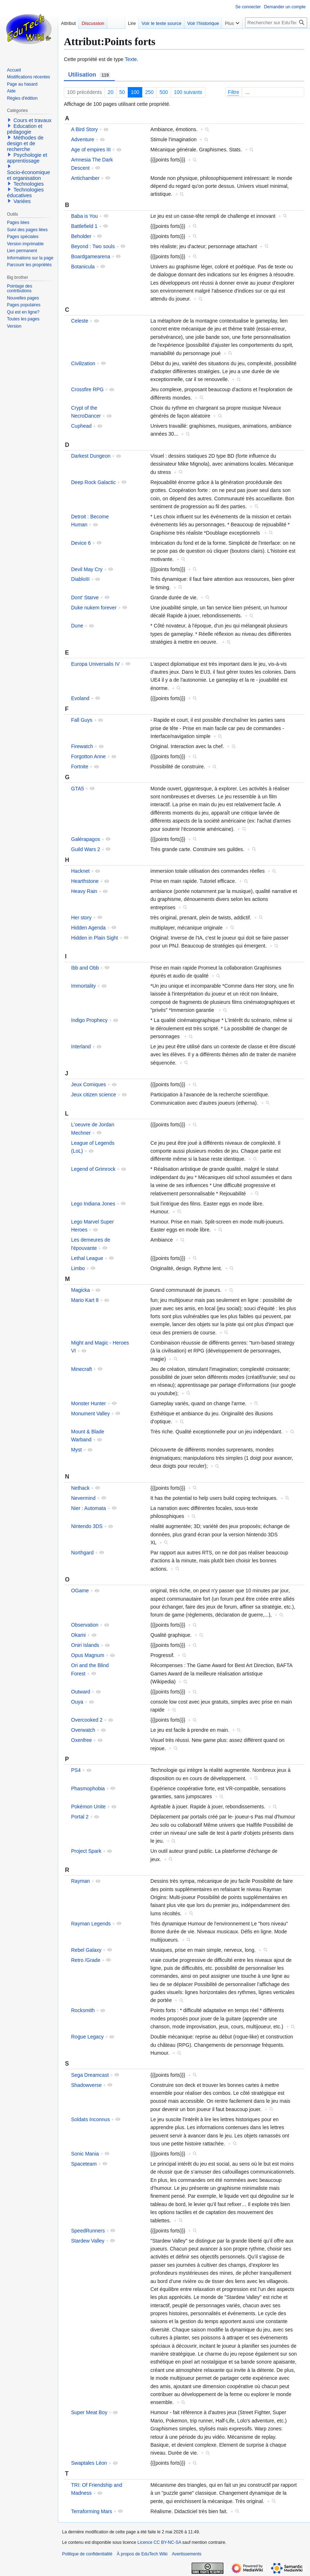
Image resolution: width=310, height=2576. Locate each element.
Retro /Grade (85, 1960)
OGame (80, 1590)
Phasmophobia (88, 1788)
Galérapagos (85, 839)
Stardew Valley (87, 2241)
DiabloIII (80, 579)
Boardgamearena (90, 256)
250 (149, 92)
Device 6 (81, 543)
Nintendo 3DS (86, 1526)
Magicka (80, 1290)
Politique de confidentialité (87, 2553)
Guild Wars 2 (85, 849)
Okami (78, 1635)
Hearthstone (85, 881)
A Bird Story (84, 129)
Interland (81, 1046)
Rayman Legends (91, 1923)
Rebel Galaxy (86, 1950)
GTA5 (77, 788)
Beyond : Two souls (93, 246)
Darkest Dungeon (90, 456)
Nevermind (83, 1498)
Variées (22, 201)
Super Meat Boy (89, 2412)
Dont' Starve (85, 597)
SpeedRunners (88, 2231)
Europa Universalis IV (95, 664)
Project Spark (86, 1851)
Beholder (81, 236)
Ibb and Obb (85, 968)
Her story (81, 917)
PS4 (75, 1770)
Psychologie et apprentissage (27, 158)
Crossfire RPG (87, 389)
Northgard (82, 1552)
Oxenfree (81, 1740)
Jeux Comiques (88, 1084)
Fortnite (79, 766)
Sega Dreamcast (90, 2075)
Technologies (28, 184)
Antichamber (85, 178)
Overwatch (83, 1730)
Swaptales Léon (89, 2463)
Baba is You (84, 216)
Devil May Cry (86, 569)
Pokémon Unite (88, 1806)
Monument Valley (90, 1413)
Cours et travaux (32, 120)
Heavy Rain (84, 891)
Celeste (79, 321)
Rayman (80, 1881)
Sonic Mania (85, 2154)
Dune (77, 626)
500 (164, 92)
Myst (76, 1450)
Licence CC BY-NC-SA (159, 2542)
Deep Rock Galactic (93, 482)
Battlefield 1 (84, 226)
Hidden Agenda (88, 928)
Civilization (83, 363)
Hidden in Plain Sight (94, 938)
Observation (84, 1625)
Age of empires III (91, 149)
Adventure (82, 139)
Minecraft (81, 1369)
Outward (80, 1692)
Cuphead (81, 426)
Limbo (78, 1268)
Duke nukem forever (94, 607)
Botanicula (83, 266)
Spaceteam (84, 2164)
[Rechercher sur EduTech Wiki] (276, 22)
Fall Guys (81, 720)
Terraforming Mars (91, 2511)
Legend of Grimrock (93, 1169)
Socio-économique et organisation (28, 175)
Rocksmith (83, 2010)
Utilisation (89, 75)
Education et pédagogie (24, 129)
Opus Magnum (87, 1655)
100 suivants (188, 92)
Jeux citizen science (93, 1094)
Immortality (83, 986)
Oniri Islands (85, 1645)
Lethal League (87, 1258)
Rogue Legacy (87, 2037)
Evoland (80, 698)
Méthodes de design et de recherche (25, 143)
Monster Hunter (88, 1403)
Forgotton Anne (88, 756)
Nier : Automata (88, 1508)
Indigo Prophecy (89, 1020)
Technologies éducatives (25, 192)
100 (135, 92)
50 (122, 92)
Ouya (77, 1702)
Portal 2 (79, 1817)
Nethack (80, 1488)
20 (111, 92)
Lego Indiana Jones (93, 1204)
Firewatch (82, 746)
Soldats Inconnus (90, 2119)
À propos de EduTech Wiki (142, 2553)
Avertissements (186, 2553)
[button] (9, 119)
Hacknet (80, 871)
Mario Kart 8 (85, 1300)
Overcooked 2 (86, 1720)
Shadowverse (86, 2085)
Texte (131, 59)
